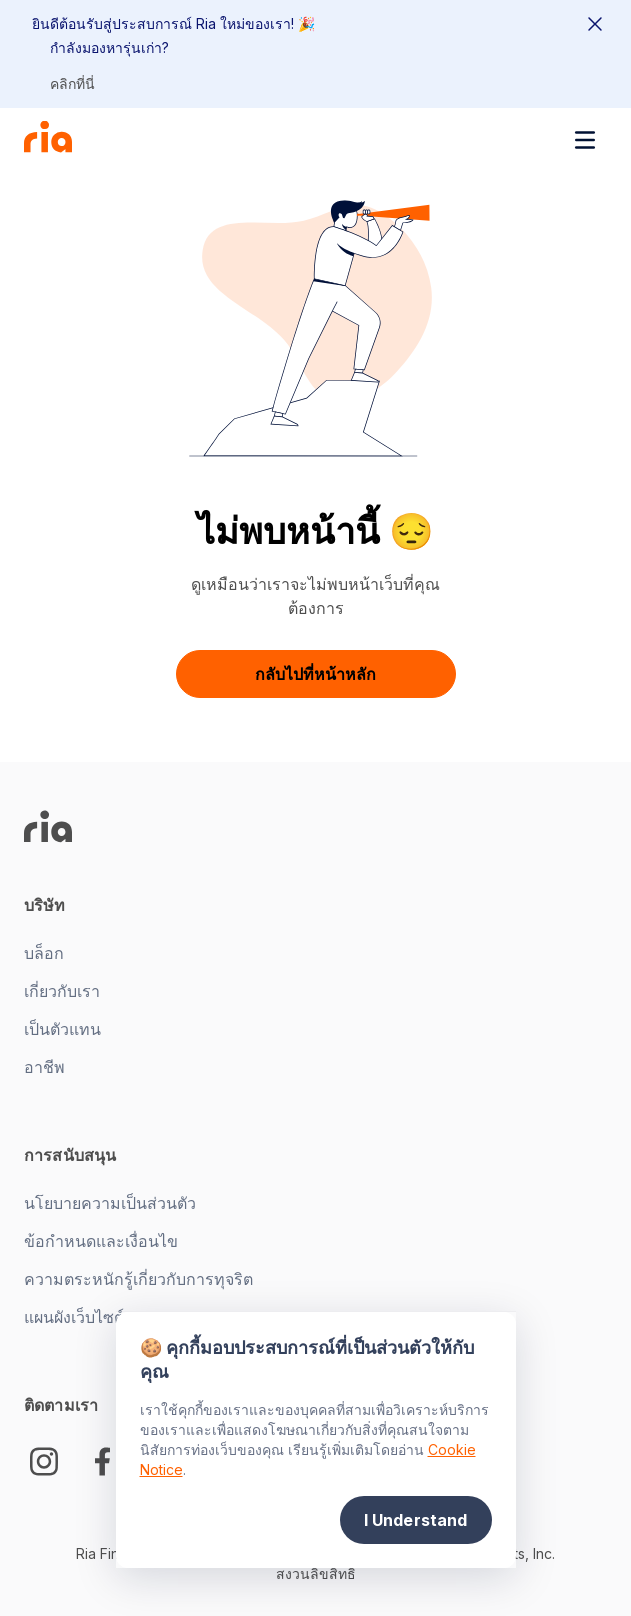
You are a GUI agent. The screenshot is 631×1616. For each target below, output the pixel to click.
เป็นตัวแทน (62, 1029)
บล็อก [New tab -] (44, 953)
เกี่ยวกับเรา (62, 991)
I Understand (416, 1520)
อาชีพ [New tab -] (44, 1067)
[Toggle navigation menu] (585, 140)
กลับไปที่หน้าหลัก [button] (315, 674)
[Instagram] (44, 1461)
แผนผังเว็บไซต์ (74, 1317)
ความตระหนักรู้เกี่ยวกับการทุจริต (138, 1279)
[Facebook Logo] (102, 1461)
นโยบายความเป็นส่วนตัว (110, 1203)
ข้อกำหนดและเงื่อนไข (101, 1241)
